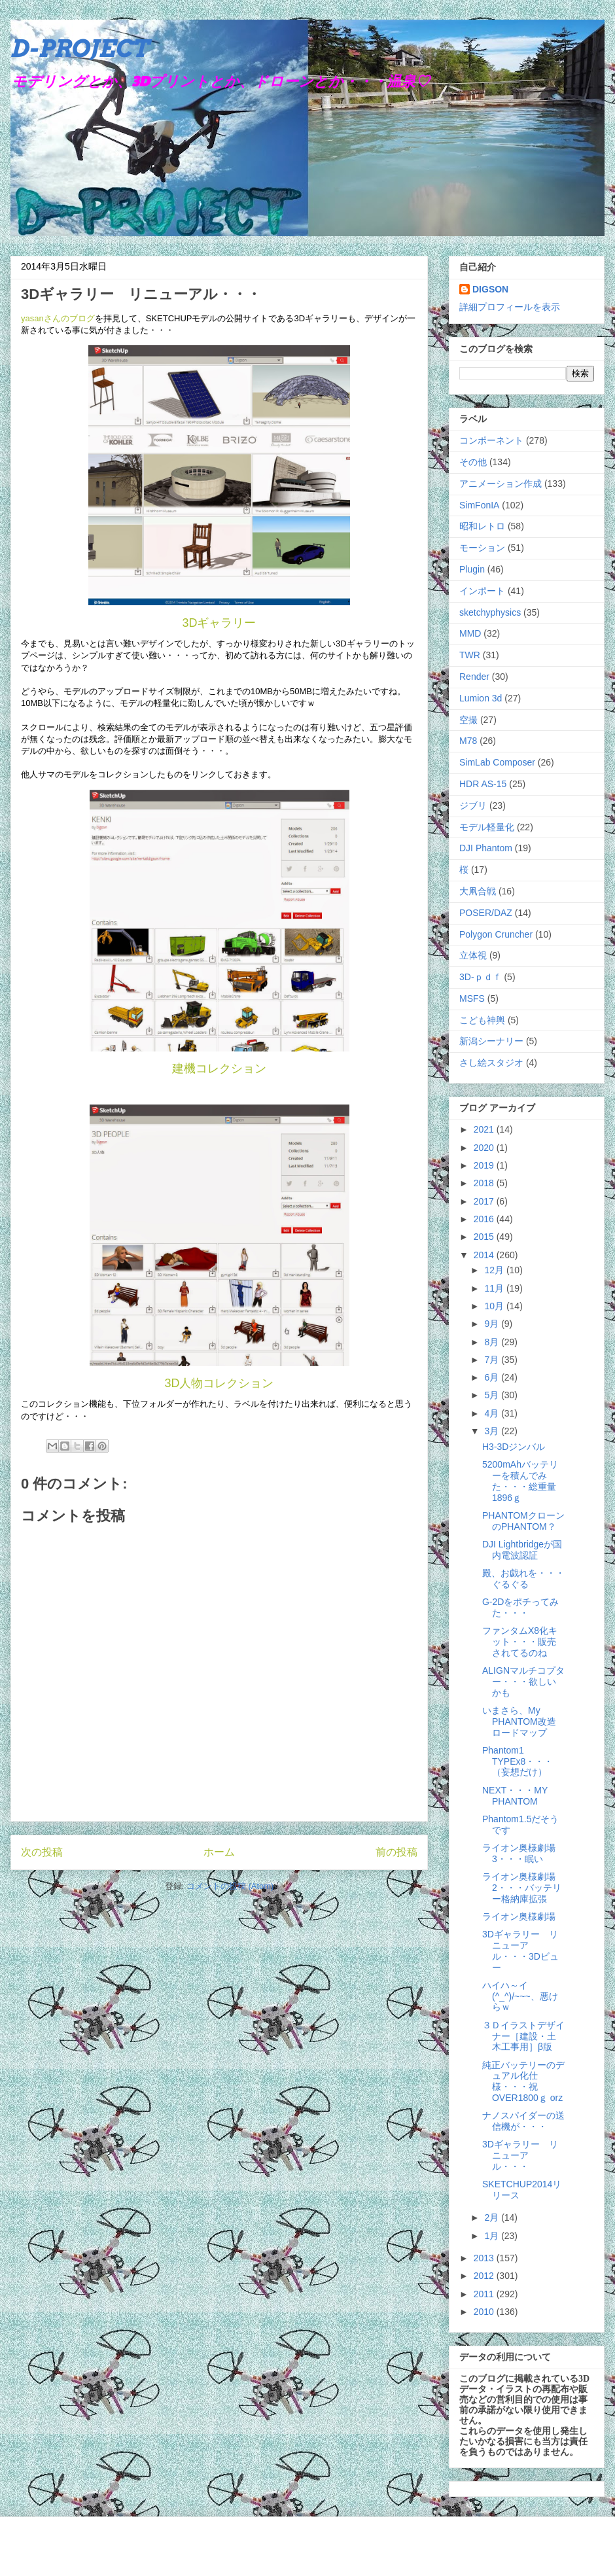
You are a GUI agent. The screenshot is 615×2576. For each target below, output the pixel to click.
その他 (473, 462)
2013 (485, 2258)
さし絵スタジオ (491, 1062)
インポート (482, 591)
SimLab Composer (497, 762)
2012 (485, 2275)
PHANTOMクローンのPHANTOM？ (523, 1521)
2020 (485, 1147)
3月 (492, 1431)
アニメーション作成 (500, 483)
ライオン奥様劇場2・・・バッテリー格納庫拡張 (521, 1887)
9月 (492, 1323)
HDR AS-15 (482, 784)
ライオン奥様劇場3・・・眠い (518, 1853)
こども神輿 (482, 1020)
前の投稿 (396, 1852)
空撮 (468, 720)
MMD (470, 633)
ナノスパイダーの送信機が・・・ (523, 2121)
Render (474, 676)
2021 (485, 1129)
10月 (495, 1306)
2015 (485, 1236)
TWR (469, 655)
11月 (495, 1288)
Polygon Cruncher (496, 934)
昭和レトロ (482, 526)
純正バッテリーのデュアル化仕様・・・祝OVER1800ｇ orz (523, 2081)
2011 (485, 2294)
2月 (492, 2217)
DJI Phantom (485, 848)
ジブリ (473, 805)
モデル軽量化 (486, 827)
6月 (492, 1377)
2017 (485, 1201)
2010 (485, 2311)
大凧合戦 (477, 891)
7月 (492, 1359)
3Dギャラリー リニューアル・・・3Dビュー (520, 1950)
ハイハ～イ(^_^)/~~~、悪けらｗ (520, 1996)
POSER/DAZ (485, 913)
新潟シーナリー (491, 1041)
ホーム (219, 1852)
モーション (482, 547)
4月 (492, 1413)
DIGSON (490, 289)
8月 (492, 1342)
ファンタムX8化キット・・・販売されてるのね (519, 1641)
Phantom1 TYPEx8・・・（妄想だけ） (517, 1761)
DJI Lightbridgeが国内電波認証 (522, 1550)
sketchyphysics (490, 612)
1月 (492, 2236)
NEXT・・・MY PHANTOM (515, 1796)
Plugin (472, 569)
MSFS (472, 998)
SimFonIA (479, 505)
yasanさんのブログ (58, 318)
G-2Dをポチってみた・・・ (520, 1607)
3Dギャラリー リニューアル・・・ (520, 2155)
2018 (485, 1183)
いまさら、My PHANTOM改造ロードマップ (519, 1721)
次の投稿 (42, 1852)
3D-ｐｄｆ (480, 977)
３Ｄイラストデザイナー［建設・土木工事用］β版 (523, 2036)
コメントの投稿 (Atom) (230, 1886)
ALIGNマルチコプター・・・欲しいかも (523, 1681)
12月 (495, 1270)
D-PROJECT (79, 48)
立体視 (473, 955)
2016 (485, 1219)
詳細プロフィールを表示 (509, 307)
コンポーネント (491, 440)
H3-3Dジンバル (513, 1446)
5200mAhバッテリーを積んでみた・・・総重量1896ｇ (520, 1480)
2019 (485, 1165)
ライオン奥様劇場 (518, 1916)
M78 (468, 740)
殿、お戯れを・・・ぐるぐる (523, 1578)
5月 (492, 1395)
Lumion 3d (480, 698)
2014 (485, 1255)
